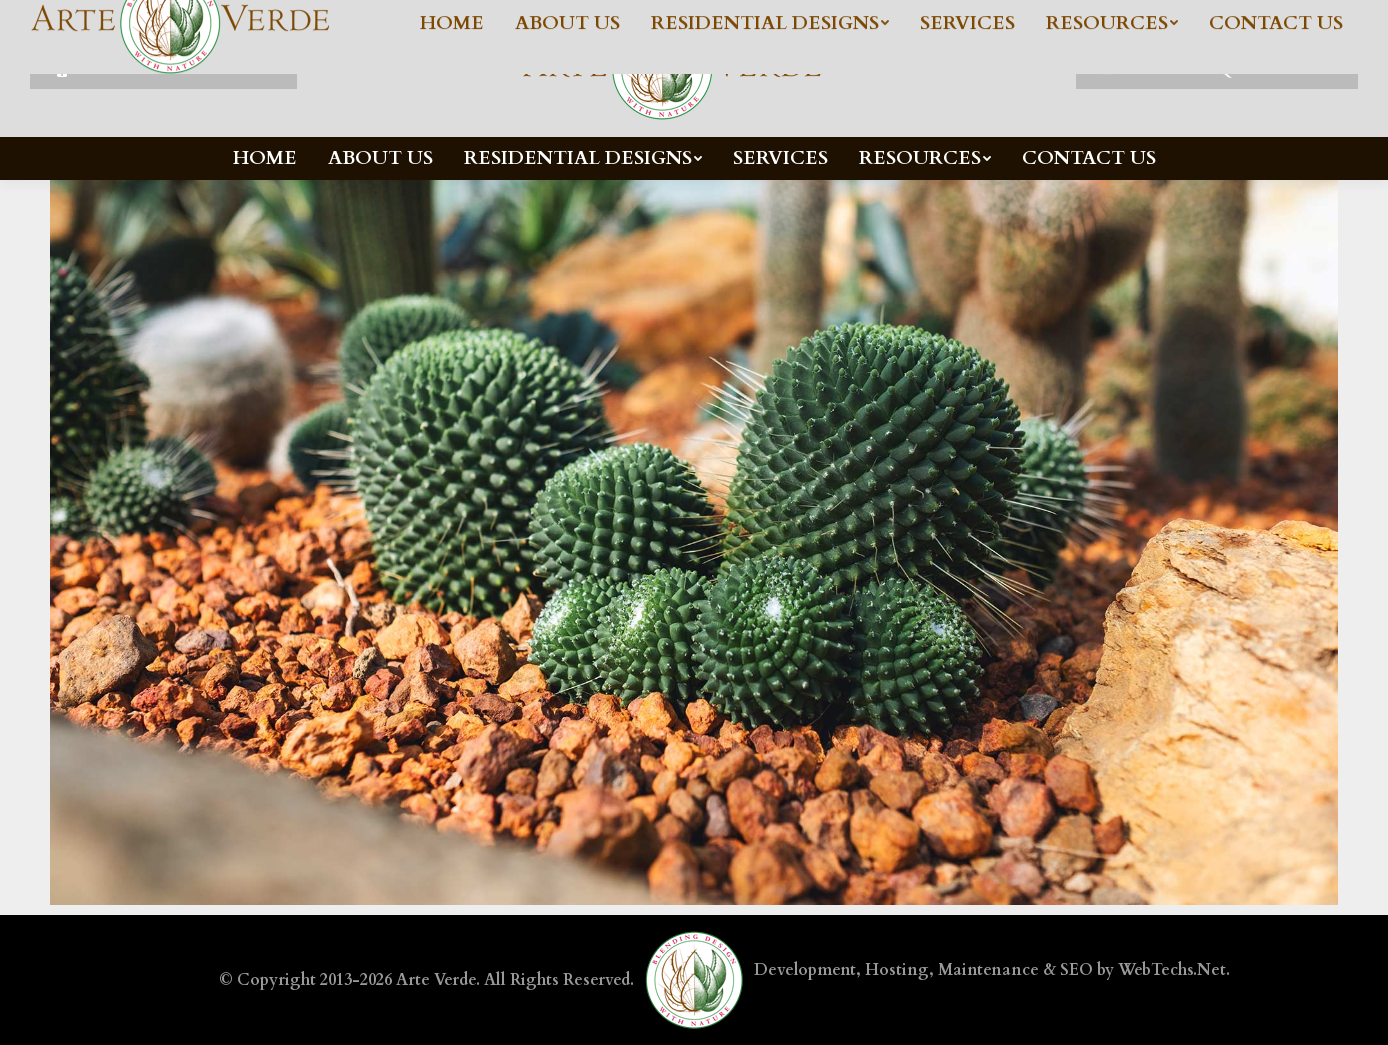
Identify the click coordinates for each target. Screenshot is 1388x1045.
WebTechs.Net (1172, 970)
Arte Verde (436, 980)
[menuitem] (265, 158)
